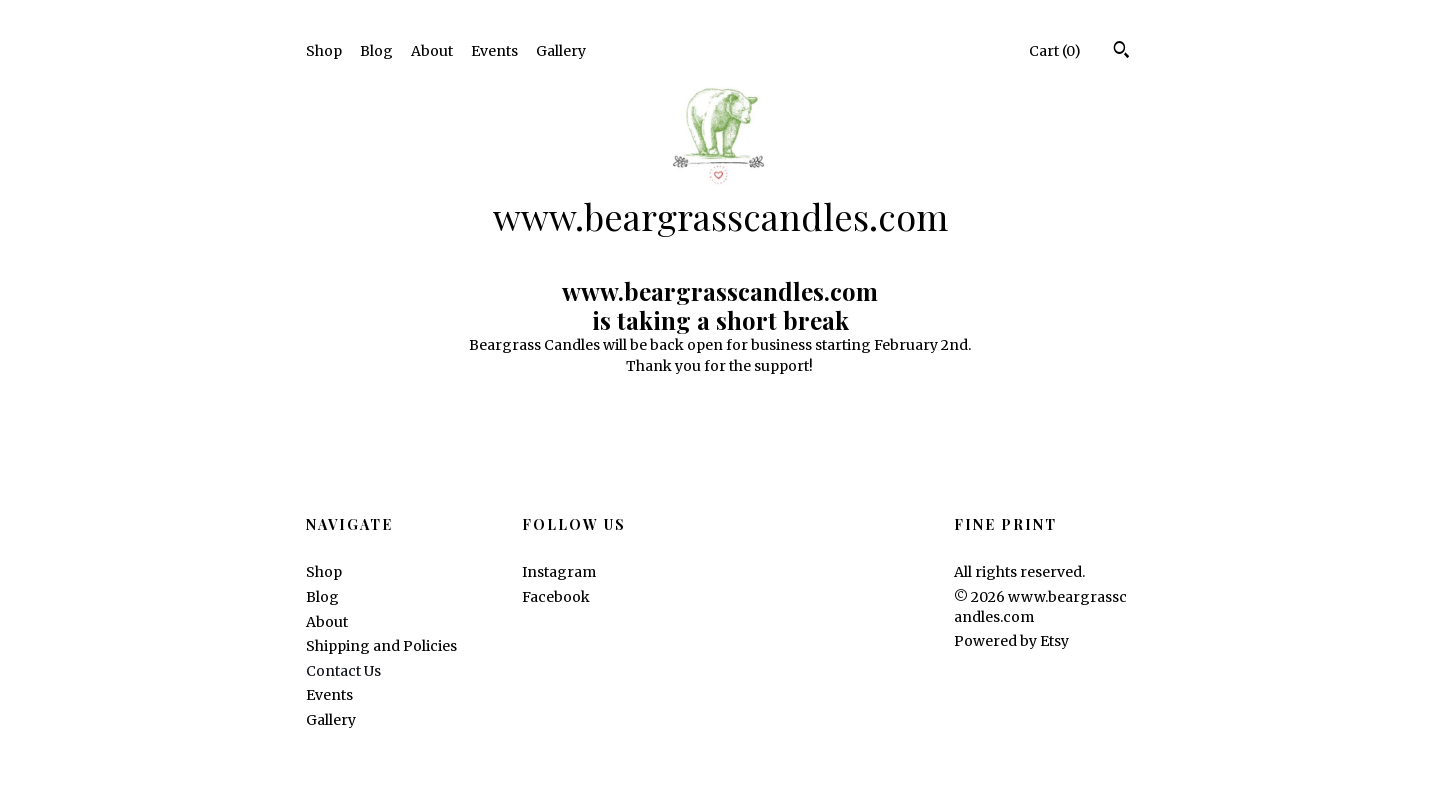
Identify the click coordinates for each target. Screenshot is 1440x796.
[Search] (1121, 52)
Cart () (1055, 51)
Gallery (561, 51)
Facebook (556, 597)
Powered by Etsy (1011, 641)
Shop (324, 51)
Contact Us (343, 671)
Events (494, 51)
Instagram (559, 572)
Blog (376, 51)
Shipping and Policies (381, 646)
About (432, 51)
